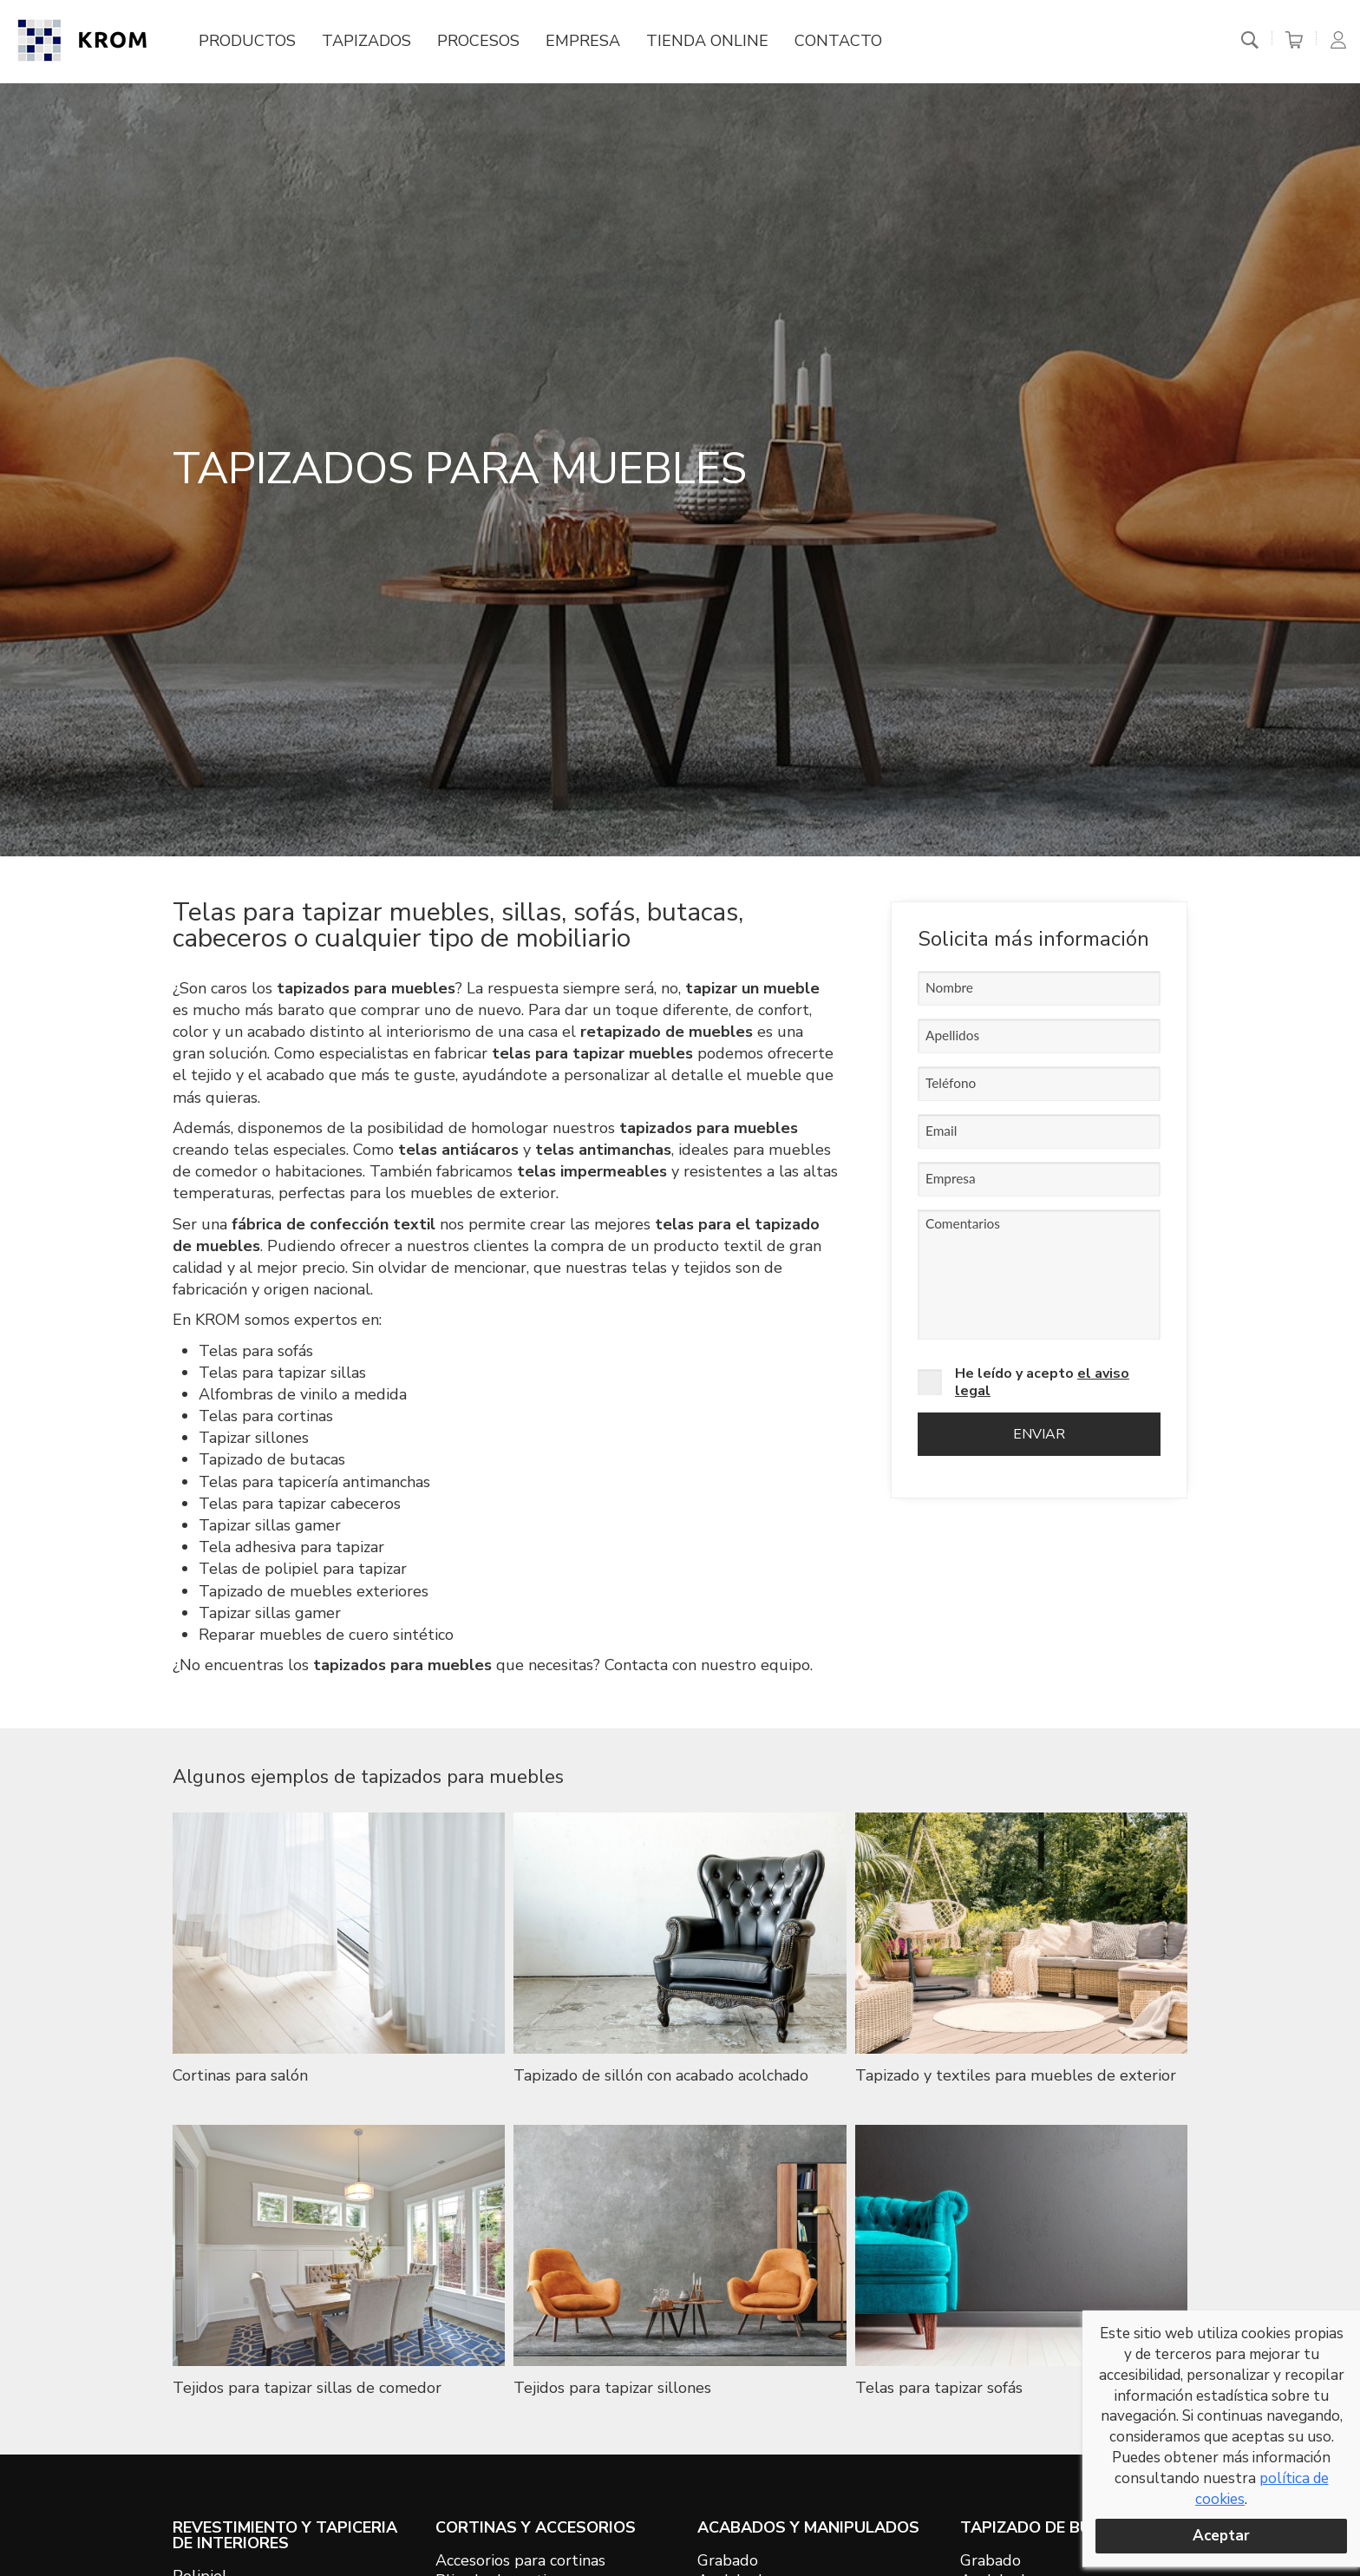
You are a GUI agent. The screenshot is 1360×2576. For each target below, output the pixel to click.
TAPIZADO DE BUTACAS (1052, 2527)
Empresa (583, 41)
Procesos (478, 41)
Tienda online (707, 41)
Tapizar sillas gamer (270, 1525)
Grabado (727, 2560)
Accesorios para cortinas (520, 2560)
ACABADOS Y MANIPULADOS (808, 2527)
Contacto (838, 41)
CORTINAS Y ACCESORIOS (535, 2527)
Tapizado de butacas (272, 1459)
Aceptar (1221, 2536)
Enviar (1039, 1434)
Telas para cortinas (266, 1416)
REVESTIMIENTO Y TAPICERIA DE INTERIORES (285, 2535)
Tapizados (366, 41)
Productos (247, 41)
